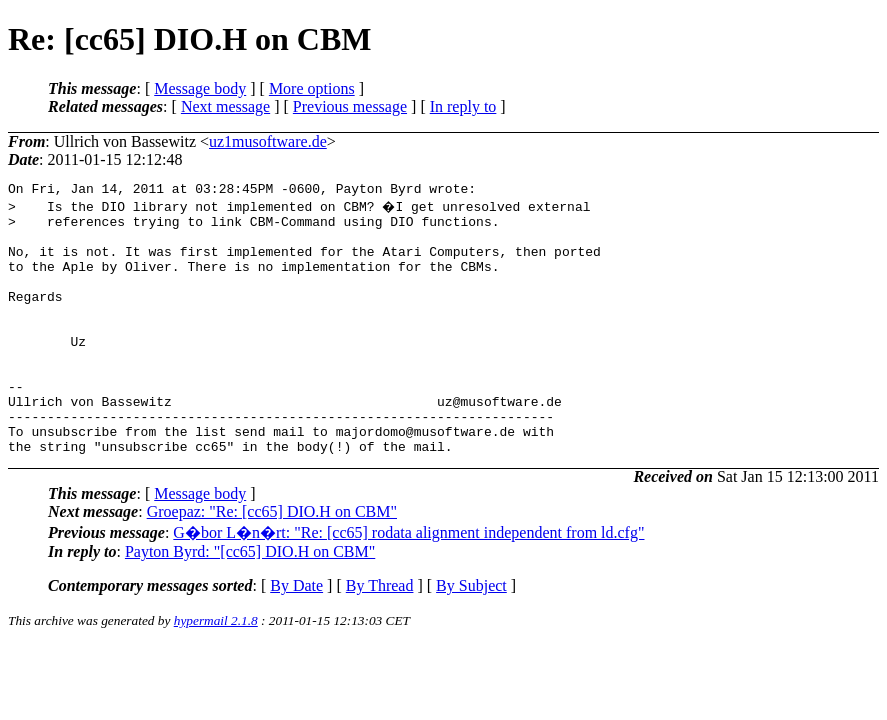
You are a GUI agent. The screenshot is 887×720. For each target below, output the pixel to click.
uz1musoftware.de (268, 141)
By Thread (380, 636)
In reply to (463, 106)
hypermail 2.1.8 (216, 671)
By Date (296, 636)
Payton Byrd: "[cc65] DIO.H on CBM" (250, 602)
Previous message (350, 106)
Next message (225, 106)
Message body (200, 88)
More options (312, 88)
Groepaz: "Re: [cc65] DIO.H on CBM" (272, 562)
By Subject (471, 636)
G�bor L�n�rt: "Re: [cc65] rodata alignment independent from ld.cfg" (408, 583)
